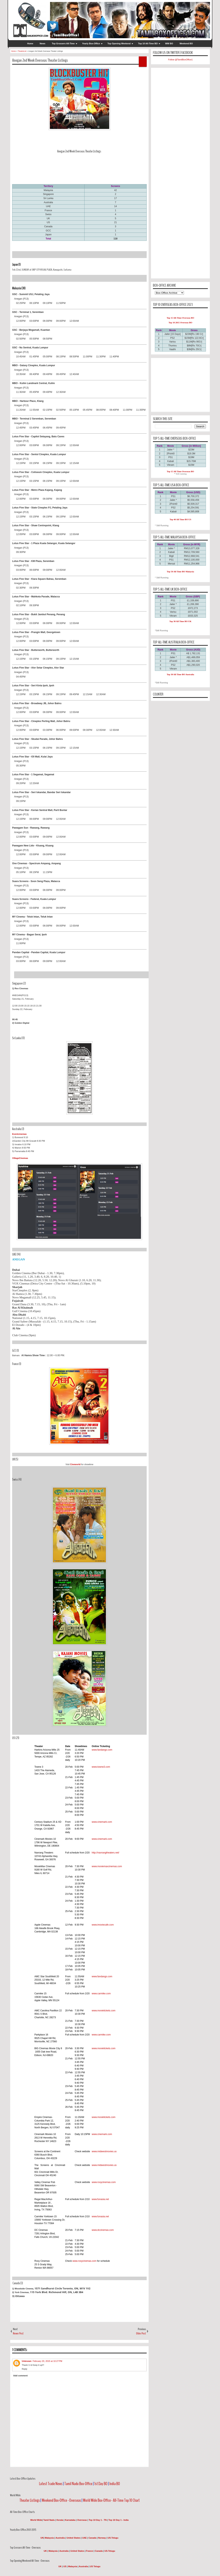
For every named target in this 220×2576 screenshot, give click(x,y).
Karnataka (70, 2520)
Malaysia (49, 2538)
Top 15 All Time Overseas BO (180, 471)
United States (73, 2538)
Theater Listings (29, 2500)
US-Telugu (113, 2538)
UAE (84, 2538)
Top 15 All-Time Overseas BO (180, 318)
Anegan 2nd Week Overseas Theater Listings (40, 60)
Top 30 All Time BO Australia (180, 674)
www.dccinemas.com (103, 2230)
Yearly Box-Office (91, 43)
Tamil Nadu (49, 2520)
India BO (114, 2484)
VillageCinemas (20, 1158)
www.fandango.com (102, 1749)
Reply (24, 2369)
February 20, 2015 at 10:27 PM (47, 2361)
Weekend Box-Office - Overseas (62, 2500)
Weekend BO (186, 43)
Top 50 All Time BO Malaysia (180, 571)
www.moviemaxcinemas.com (107, 1866)
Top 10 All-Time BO (148, 43)
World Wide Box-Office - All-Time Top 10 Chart (111, 2500)
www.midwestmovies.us (104, 2151)
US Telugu (95, 2566)
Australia (60, 2538)
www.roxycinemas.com (104, 2182)
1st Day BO (100, 2484)
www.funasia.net (100, 2199)
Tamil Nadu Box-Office (78, 2484)
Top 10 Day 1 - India (118, 2520)
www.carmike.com (101, 1993)
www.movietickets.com (103, 2010)
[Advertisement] (83, 169)
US (64, 2566)
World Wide (36, 2520)
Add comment (20, 2375)
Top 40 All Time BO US (180, 519)
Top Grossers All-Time (63, 43)
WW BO (169, 43)
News (42, 43)
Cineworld (75, 1464)
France (89, 2551)
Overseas (82, 2520)
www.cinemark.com (102, 1822)
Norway (102, 2538)
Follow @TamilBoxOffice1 (180, 59)
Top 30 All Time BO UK (180, 621)
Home (30, 43)
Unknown (27, 2361)
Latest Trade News (50, 2484)
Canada (92, 2538)
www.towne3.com (101, 1766)
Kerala (59, 2520)
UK (42, 2538)
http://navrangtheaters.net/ (105, 1852)
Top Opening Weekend (119, 43)
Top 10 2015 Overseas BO (180, 322)
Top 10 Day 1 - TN (97, 2520)
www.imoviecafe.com (103, 1924)
